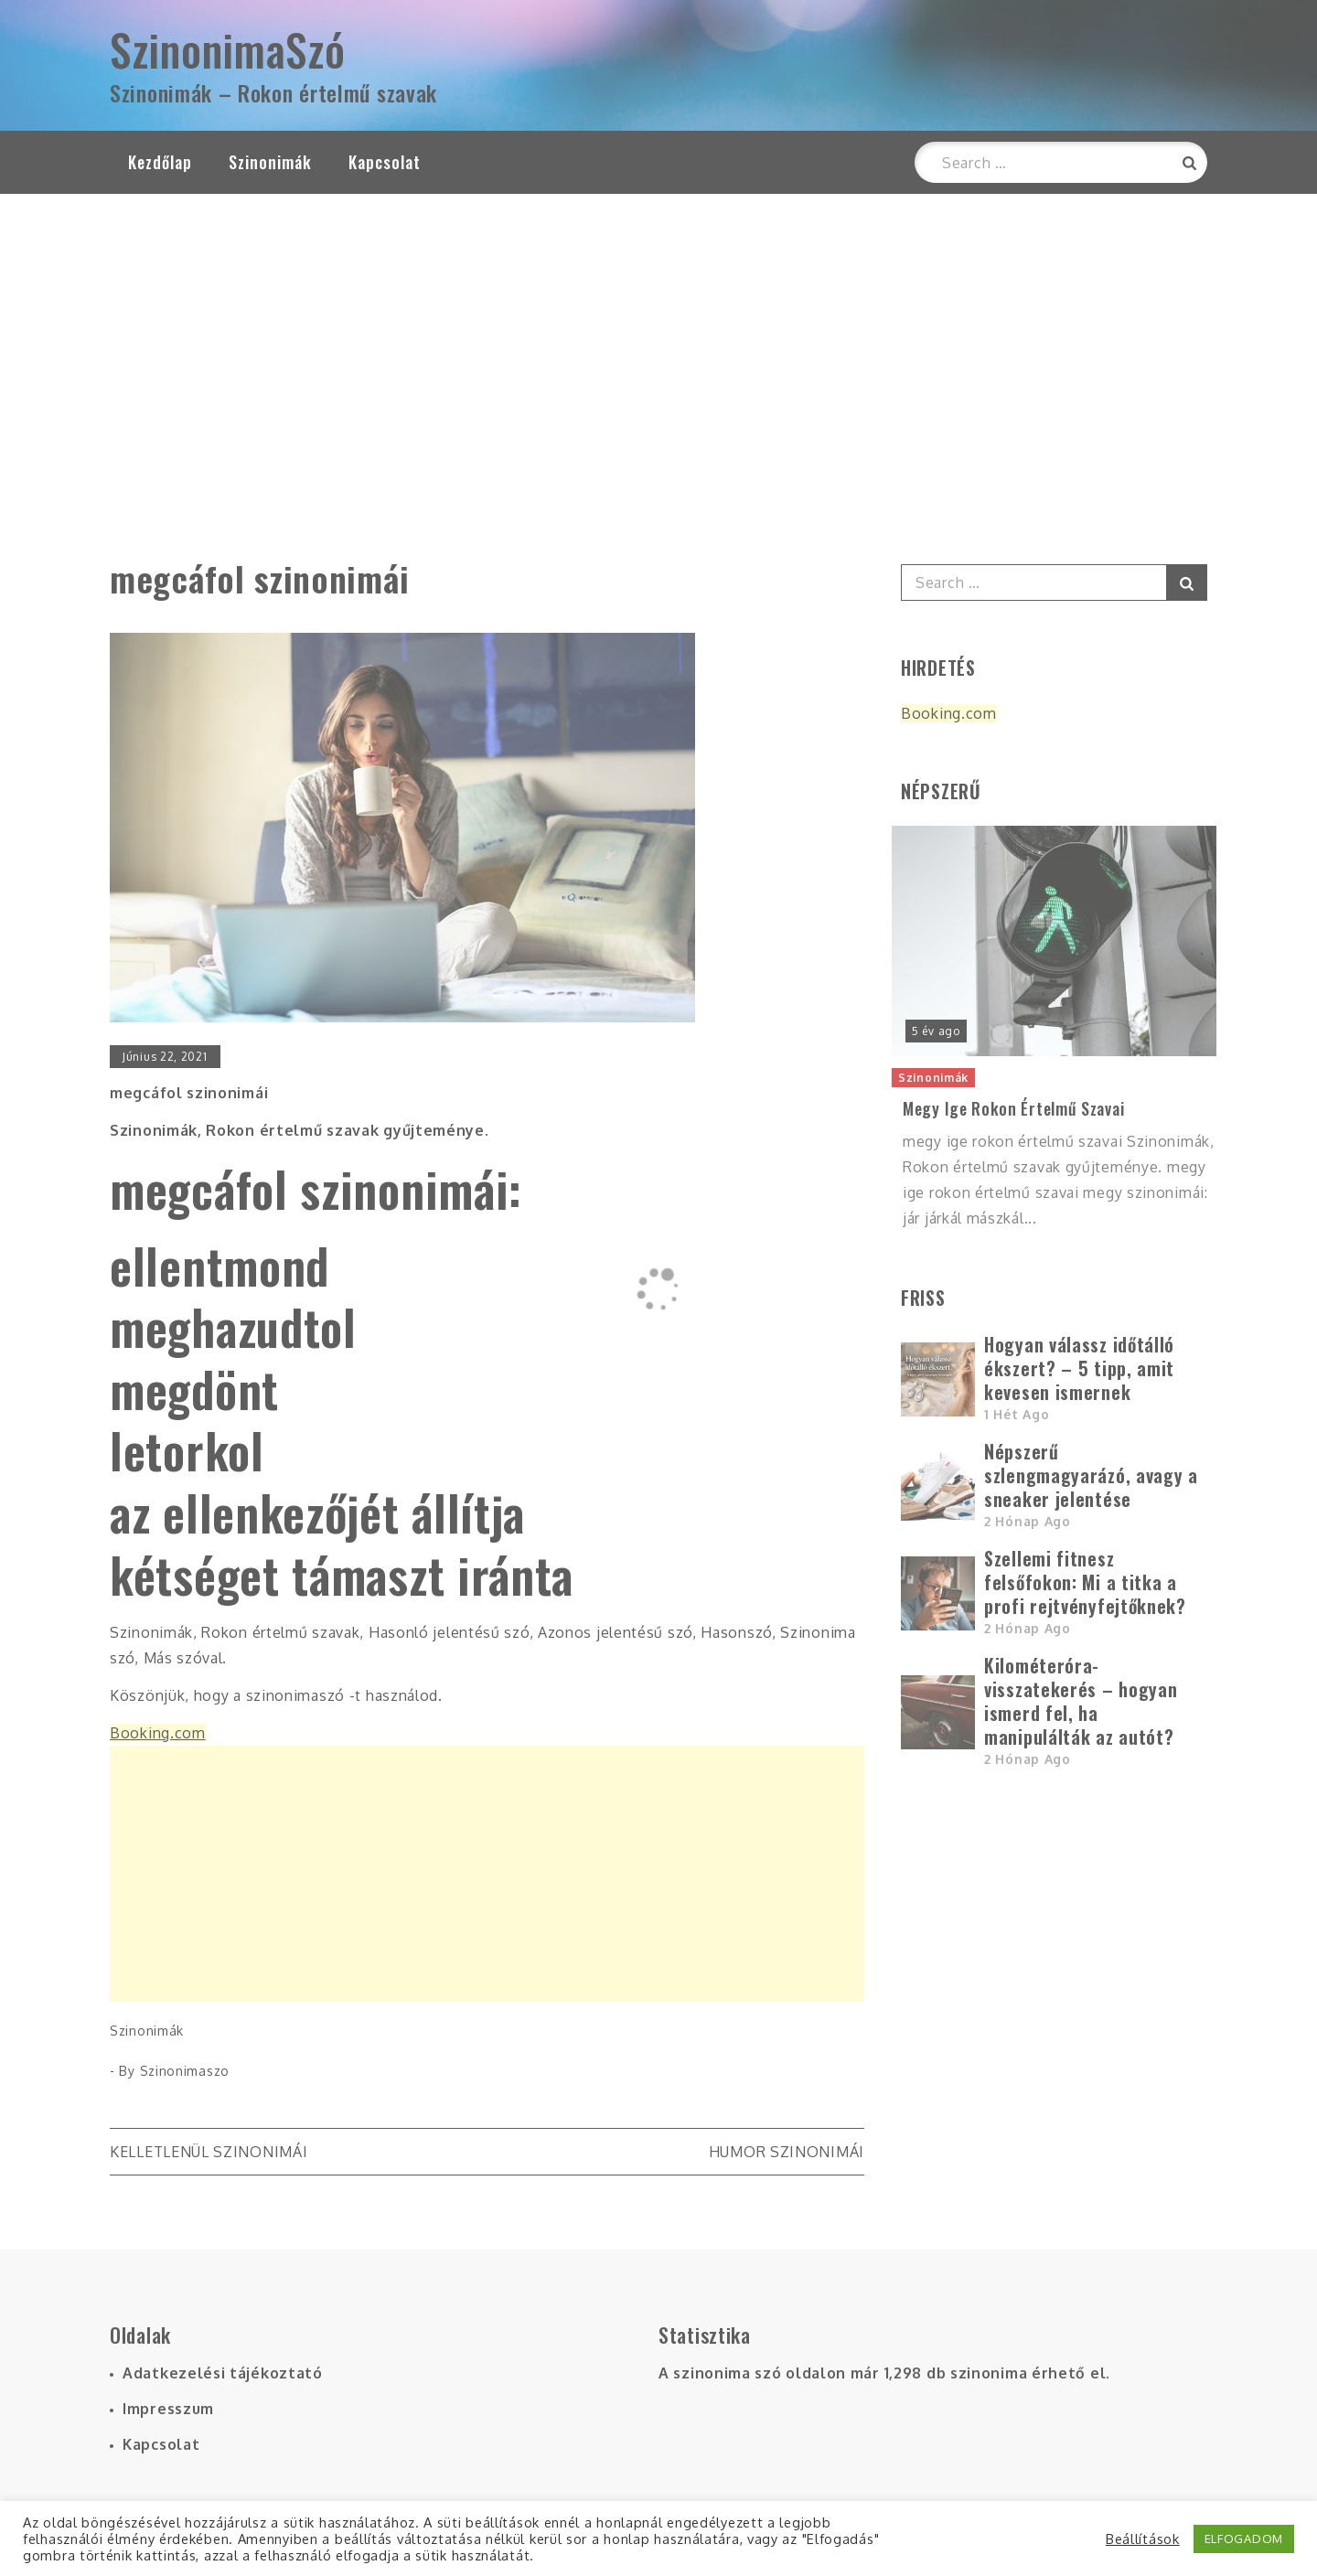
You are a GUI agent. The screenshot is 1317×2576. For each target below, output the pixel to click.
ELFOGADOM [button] (1244, 2538)
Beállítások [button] (1143, 2538)
